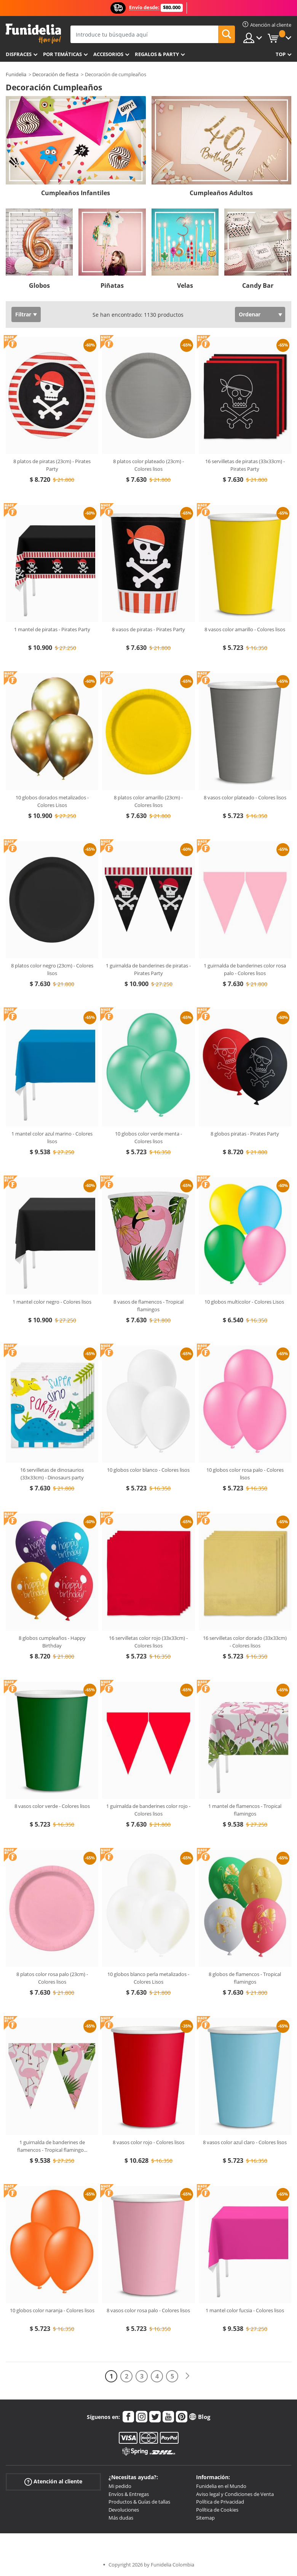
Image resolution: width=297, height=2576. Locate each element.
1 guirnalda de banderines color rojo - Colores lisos (148, 1810)
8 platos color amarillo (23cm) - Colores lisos (148, 801)
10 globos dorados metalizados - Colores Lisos (52, 801)
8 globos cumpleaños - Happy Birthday (52, 1641)
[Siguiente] (187, 2376)
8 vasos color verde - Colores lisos (52, 1806)
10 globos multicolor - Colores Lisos (244, 1301)
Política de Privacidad (220, 2501)
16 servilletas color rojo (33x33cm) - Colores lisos (148, 1641)
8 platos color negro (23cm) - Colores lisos (52, 969)
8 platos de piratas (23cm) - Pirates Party (52, 465)
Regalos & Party (157, 54)
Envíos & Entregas (129, 2494)
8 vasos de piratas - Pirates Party (148, 629)
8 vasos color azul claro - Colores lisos (245, 2142)
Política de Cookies (217, 2509)
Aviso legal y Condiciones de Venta (235, 2494)
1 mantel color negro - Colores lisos (52, 1301)
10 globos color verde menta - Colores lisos (148, 1137)
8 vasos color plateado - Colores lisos (245, 797)
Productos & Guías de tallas (139, 2501)
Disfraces (19, 54)
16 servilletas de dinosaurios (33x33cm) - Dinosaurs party (52, 1473)
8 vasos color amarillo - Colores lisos (244, 629)
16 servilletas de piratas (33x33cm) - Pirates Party (245, 465)
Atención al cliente (53, 2482)
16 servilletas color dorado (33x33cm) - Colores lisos (245, 1641)
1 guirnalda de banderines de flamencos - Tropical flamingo (52, 2146)
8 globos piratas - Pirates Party (245, 1133)
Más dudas (121, 2517)
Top (281, 54)
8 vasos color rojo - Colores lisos (148, 2142)
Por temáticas (62, 54)
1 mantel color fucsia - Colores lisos (245, 2310)
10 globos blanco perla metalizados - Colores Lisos (148, 1978)
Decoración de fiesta (55, 74)
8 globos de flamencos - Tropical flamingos (245, 1978)
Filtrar (23, 314)
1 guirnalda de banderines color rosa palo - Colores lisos (245, 969)
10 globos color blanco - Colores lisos (148, 1469)
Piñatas (112, 285)
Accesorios (108, 54)
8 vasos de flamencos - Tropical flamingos (148, 1305)
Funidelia (16, 74)
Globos (39, 285)
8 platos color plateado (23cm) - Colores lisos (148, 465)
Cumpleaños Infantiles (75, 193)
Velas (185, 285)
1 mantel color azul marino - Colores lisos (52, 1137)
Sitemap (205, 2517)
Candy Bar (257, 285)
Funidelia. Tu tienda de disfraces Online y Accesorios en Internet (33, 34)
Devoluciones (124, 2509)
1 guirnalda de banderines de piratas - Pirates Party (148, 969)
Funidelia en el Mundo (221, 2486)
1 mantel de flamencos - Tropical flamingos (244, 1810)
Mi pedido (120, 2486)
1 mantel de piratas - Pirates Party (52, 629)
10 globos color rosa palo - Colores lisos (245, 1473)
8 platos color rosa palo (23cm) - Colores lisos (52, 1978)
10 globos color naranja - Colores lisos (52, 2310)
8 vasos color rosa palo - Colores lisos (148, 2310)
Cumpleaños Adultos (221, 193)
